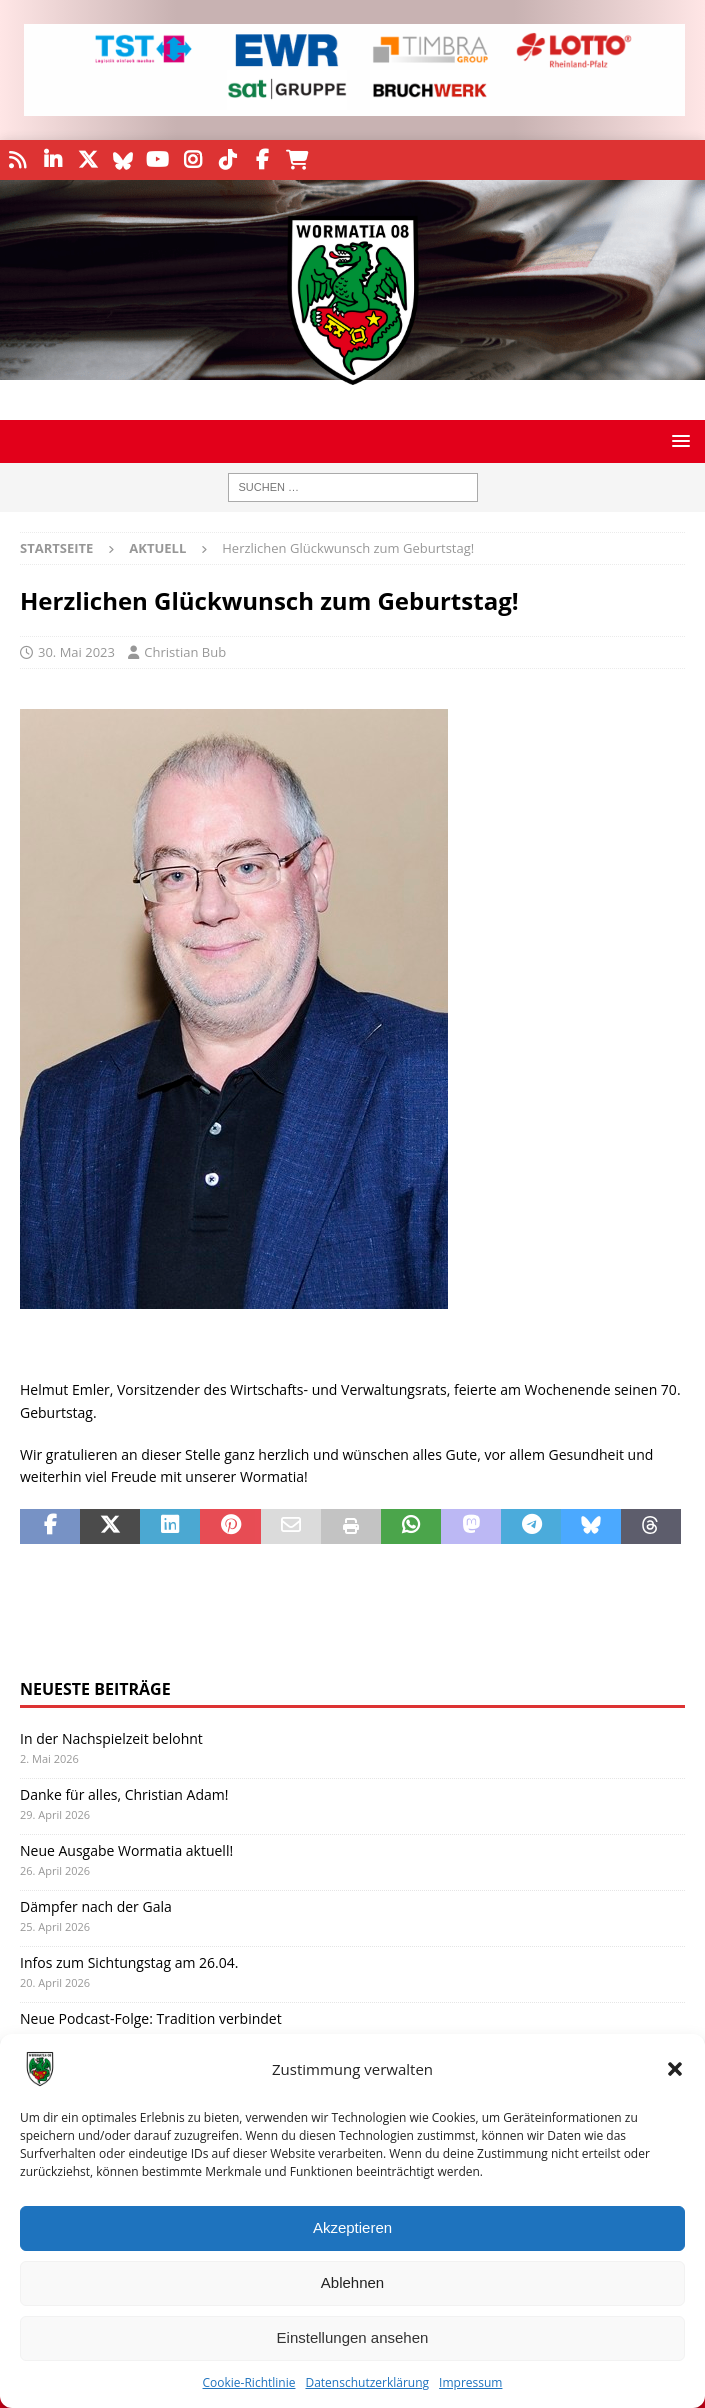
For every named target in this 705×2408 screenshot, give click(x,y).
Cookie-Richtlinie (249, 2382)
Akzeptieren (352, 2227)
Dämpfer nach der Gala (96, 1906)
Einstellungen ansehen (353, 2337)
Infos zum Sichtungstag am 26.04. (129, 1962)
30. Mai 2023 (76, 652)
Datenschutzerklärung (367, 2382)
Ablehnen (352, 2282)
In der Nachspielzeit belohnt (111, 1738)
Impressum (470, 2382)
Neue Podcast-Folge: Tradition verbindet (151, 2018)
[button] (675, 2069)
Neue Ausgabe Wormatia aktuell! (126, 1850)
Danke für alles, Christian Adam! (124, 1794)
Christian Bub (185, 652)
